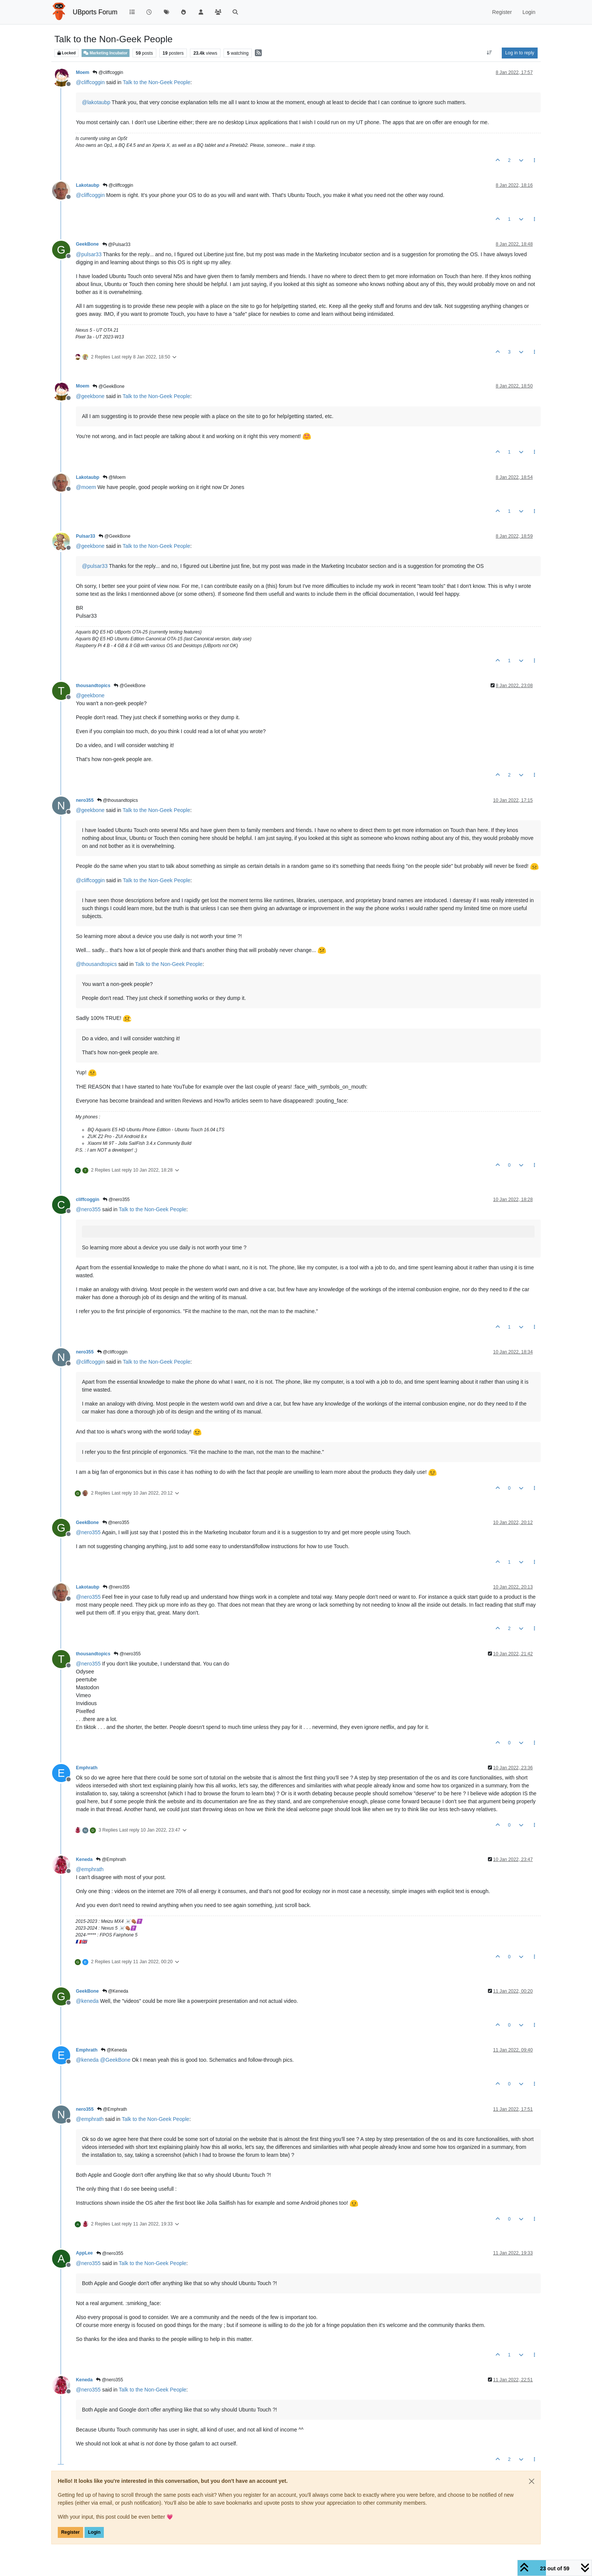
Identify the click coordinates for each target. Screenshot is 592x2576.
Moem (82, 72)
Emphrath (86, 1767)
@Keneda (115, 1991)
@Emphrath (111, 1859)
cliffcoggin (87, 1199)
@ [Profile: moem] (86, 487)
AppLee (84, 2253)
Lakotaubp (87, 185)
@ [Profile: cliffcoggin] (90, 82)
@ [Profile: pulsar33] (89, 254)
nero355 (85, 800)
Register (70, 2532)
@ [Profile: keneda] (87, 2001)
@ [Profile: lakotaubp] (96, 102)
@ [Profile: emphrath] (89, 1869)
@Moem (114, 477)
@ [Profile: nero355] (88, 1209)
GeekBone (87, 244)
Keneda (84, 1859)
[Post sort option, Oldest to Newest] (489, 53)
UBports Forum (95, 12)
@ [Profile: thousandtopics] (96, 964)
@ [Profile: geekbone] (90, 396)
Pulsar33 (85, 536)
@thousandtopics (117, 800)
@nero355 (116, 1199)
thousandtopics (93, 685)
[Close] (531, 2481)
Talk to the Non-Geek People (156, 82)
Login (94, 2532)
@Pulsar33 (116, 244)
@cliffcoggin (107, 72)
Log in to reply (519, 52)
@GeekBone (108, 386)
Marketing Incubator (105, 53)
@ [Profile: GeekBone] (115, 2060)
